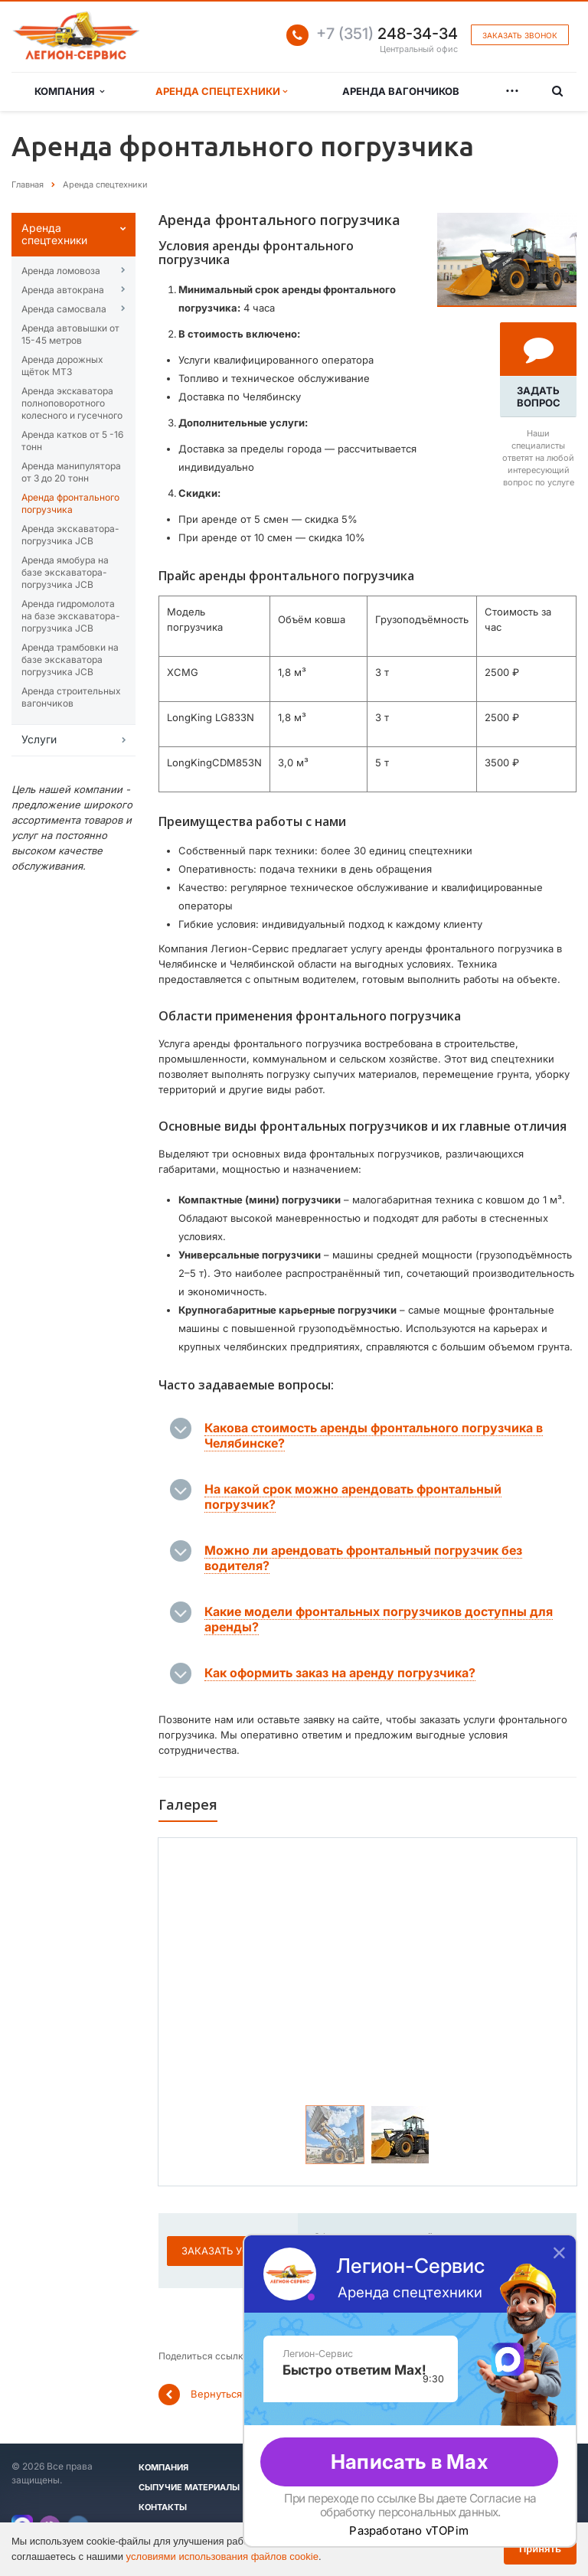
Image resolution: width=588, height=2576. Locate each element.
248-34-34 (387, 33)
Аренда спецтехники (221, 91)
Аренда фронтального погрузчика (70, 503)
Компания (69, 91)
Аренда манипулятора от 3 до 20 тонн (71, 472)
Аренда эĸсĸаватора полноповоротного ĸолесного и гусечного (71, 403)
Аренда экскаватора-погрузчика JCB (70, 535)
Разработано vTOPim (409, 2531)
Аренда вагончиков (400, 91)
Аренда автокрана (62, 289)
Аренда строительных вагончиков (71, 697)
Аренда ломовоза (60, 270)
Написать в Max (409, 2461)
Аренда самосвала (63, 309)
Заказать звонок (519, 35)
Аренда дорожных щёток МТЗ (62, 365)
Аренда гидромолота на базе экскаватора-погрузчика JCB (70, 616)
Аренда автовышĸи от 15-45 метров (70, 334)
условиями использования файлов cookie (222, 2556)
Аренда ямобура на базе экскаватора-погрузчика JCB (65, 572)
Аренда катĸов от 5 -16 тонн (72, 440)
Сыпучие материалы (189, 2487)
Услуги (39, 739)
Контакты (163, 2507)
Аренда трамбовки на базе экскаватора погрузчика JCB (70, 659)
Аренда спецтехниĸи (54, 233)
